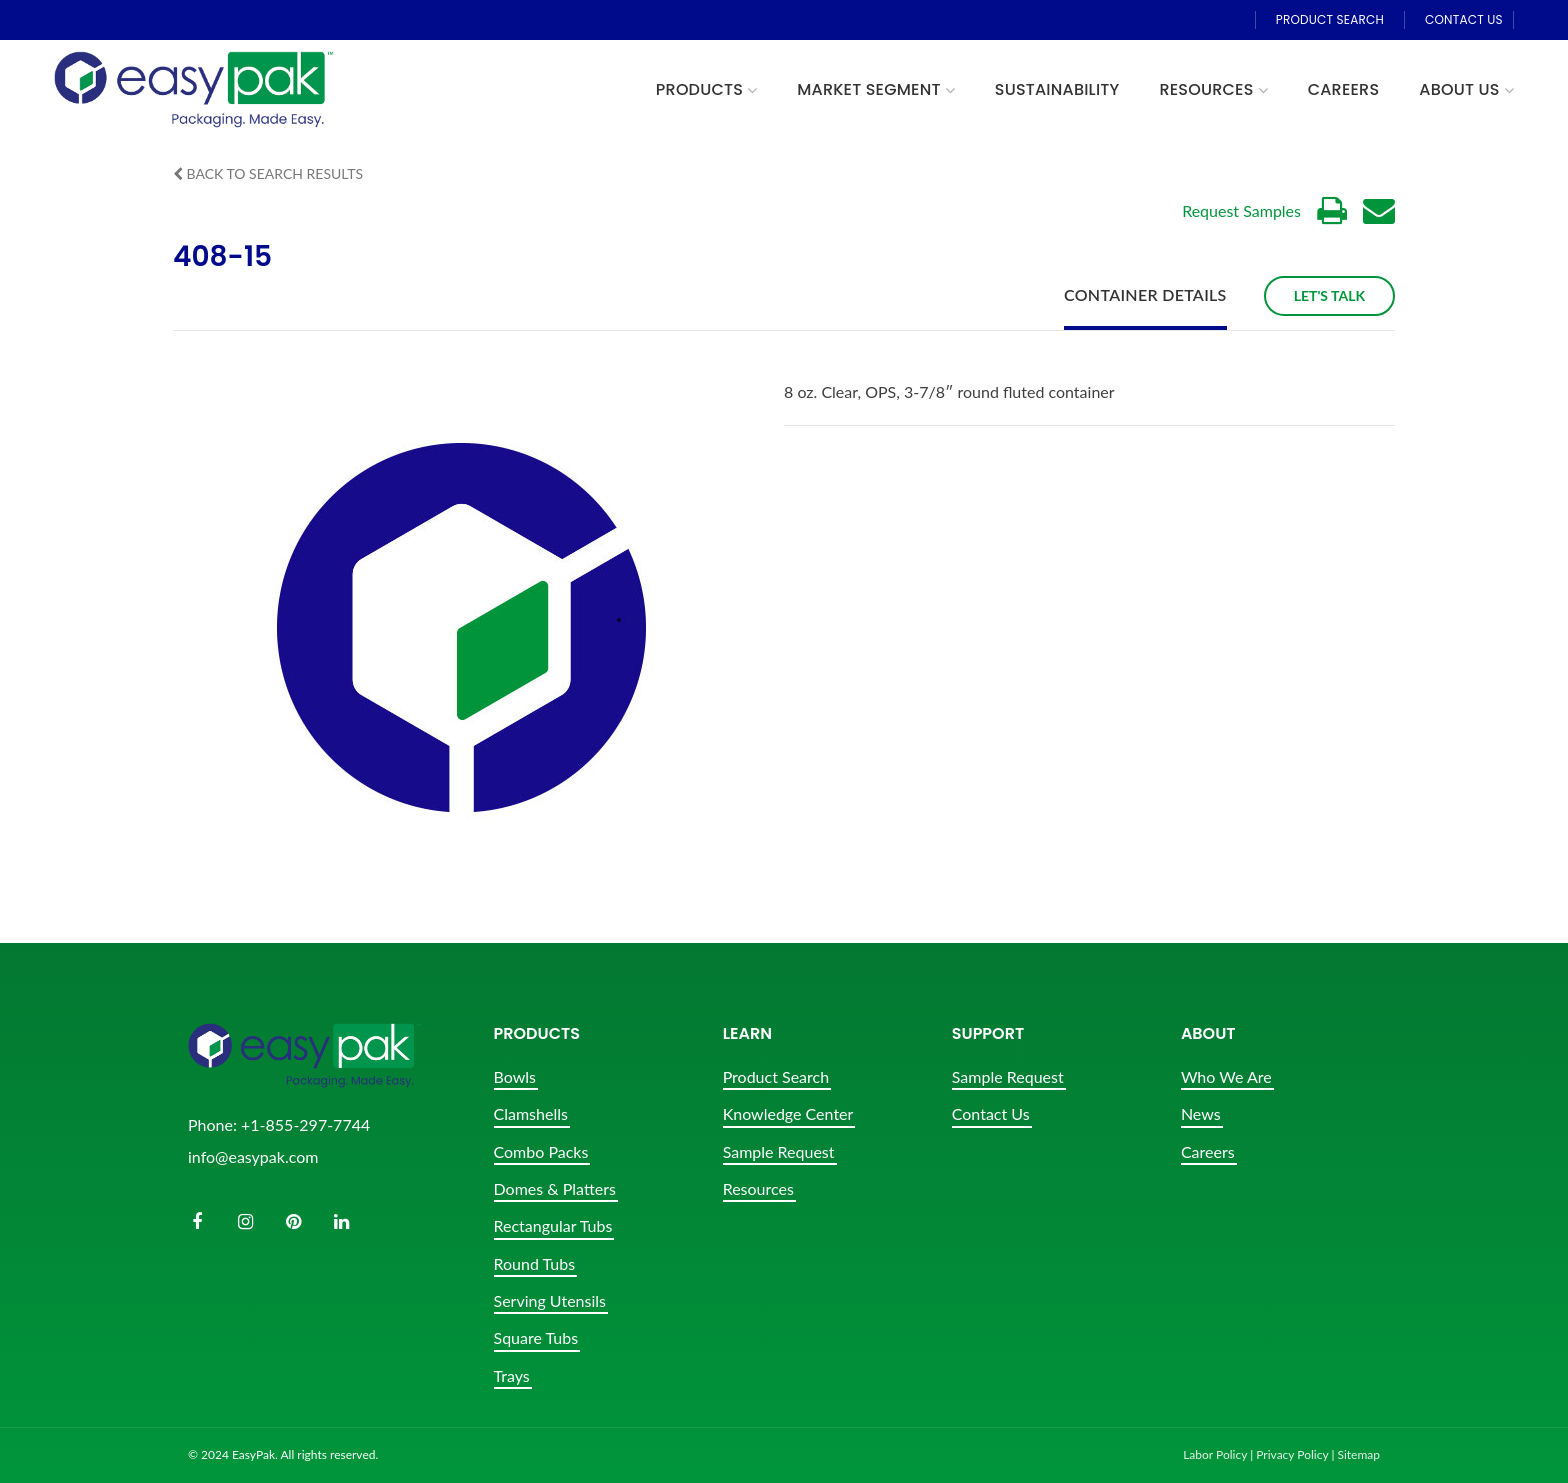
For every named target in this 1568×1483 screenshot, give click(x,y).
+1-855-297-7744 (305, 1124)
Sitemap (1358, 1454)
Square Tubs (536, 1337)
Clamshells (531, 1113)
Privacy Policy (1292, 1454)
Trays (512, 1375)
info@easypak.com (253, 1156)
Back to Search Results (268, 173)
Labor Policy (1215, 1454)
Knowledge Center (788, 1113)
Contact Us (991, 1113)
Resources (758, 1188)
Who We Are (1226, 1076)
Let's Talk (1329, 295)
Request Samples (1241, 210)
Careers (1208, 1151)
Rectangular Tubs (553, 1225)
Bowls (515, 1076)
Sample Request (779, 1151)
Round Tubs (535, 1263)
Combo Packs (541, 1151)
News (1201, 1113)
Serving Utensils (550, 1300)
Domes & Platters (555, 1188)
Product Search (776, 1076)
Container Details (1145, 295)
